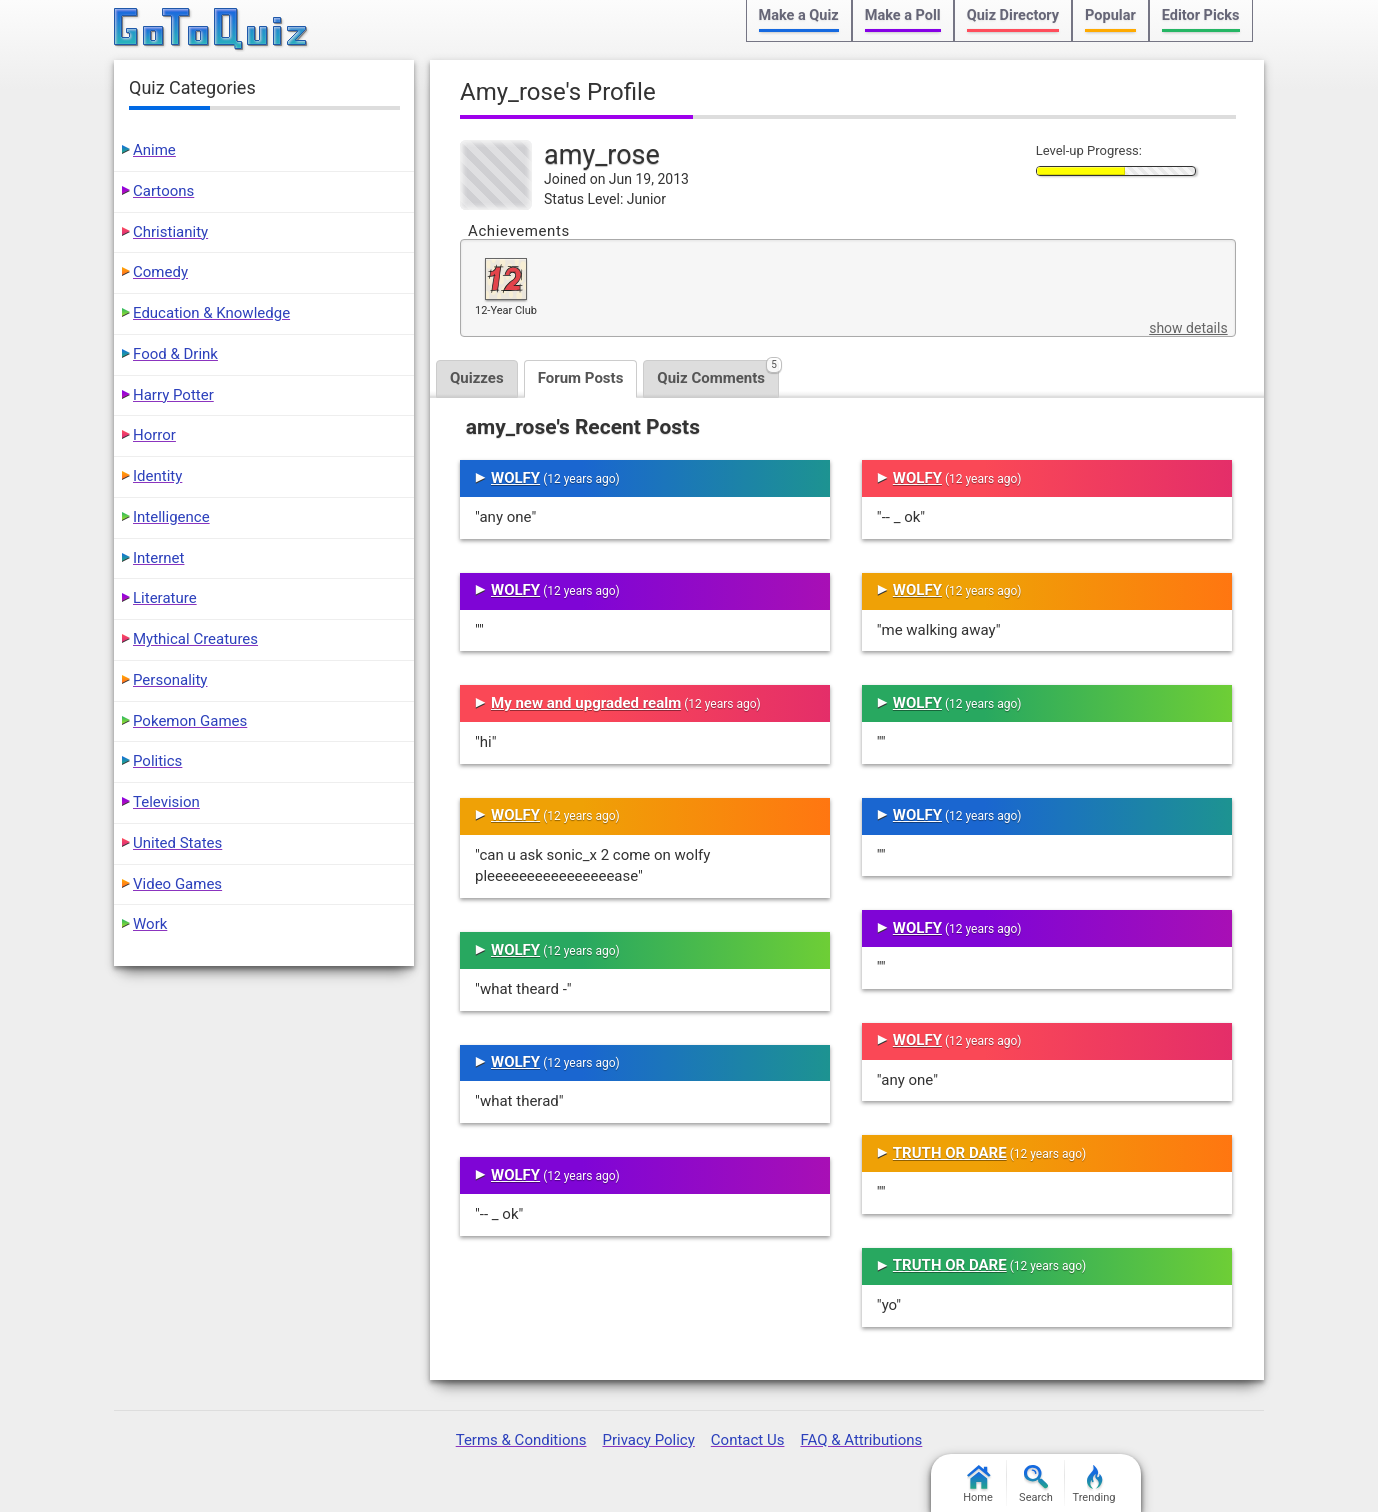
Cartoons (163, 191)
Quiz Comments (718, 373)
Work (150, 924)
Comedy (160, 272)
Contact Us (748, 1440)
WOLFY (515, 478)
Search (1036, 1484)
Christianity (170, 232)
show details (1188, 328)
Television (166, 802)
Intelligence (171, 517)
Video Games (177, 884)
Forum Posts (581, 378)
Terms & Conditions (521, 1440)
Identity (157, 476)
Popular (1110, 15)
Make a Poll (903, 15)
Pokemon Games (190, 721)
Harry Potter (173, 395)
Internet (158, 558)
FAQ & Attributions (861, 1440)
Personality (170, 680)
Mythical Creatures (195, 639)
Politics (157, 761)
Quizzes (477, 378)
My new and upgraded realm (586, 703)
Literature (165, 598)
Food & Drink (175, 354)
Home (978, 1484)
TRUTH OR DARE (950, 1153)
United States (177, 843)
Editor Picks (1201, 15)
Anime (154, 150)
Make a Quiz (799, 15)
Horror (154, 435)
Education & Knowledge (211, 313)
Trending (1094, 1484)
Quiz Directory (1013, 15)
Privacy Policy (648, 1440)
